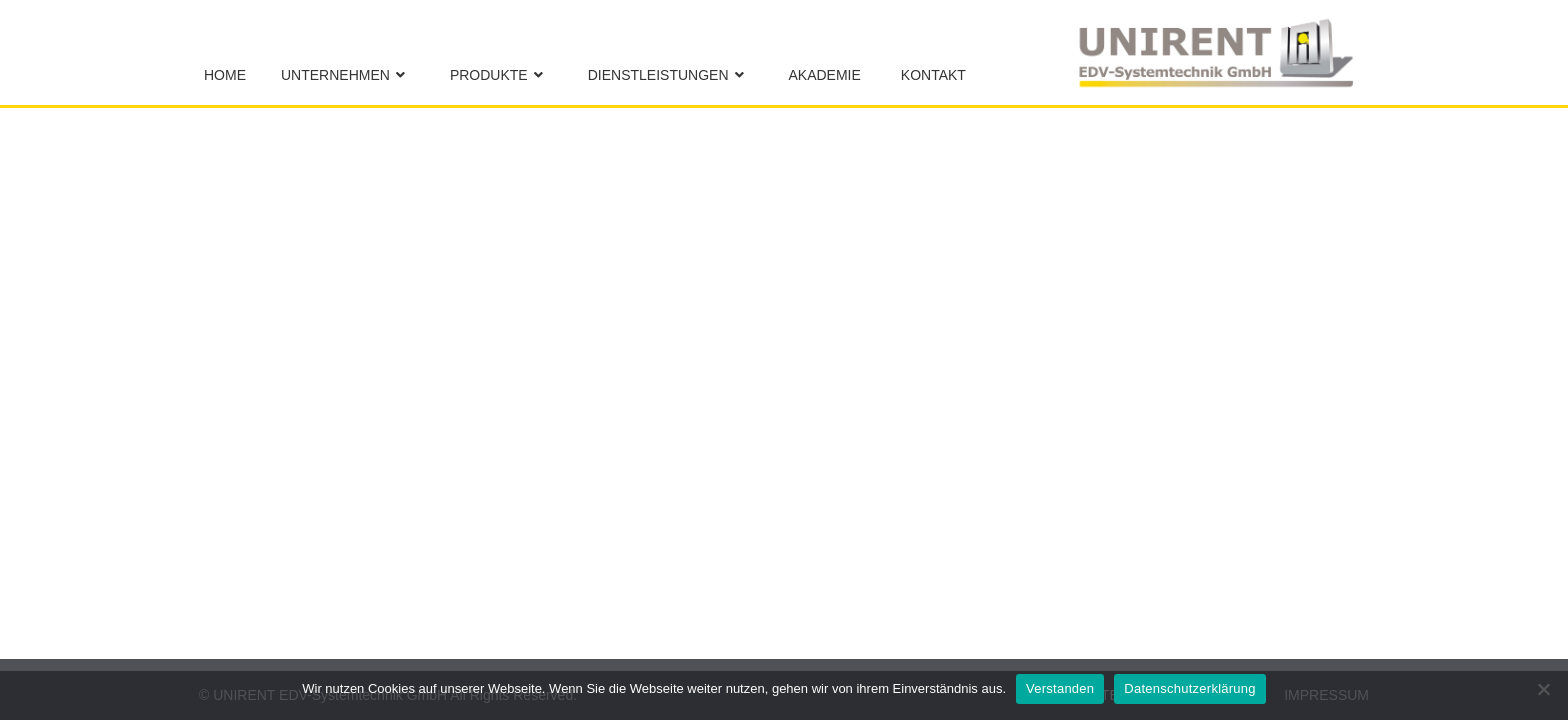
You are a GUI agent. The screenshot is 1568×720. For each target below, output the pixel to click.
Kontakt (933, 75)
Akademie (825, 75)
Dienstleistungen (658, 75)
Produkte (489, 75)
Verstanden (1060, 688)
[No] (1543, 689)
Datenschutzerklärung (1189, 688)
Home (225, 75)
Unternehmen (335, 75)
